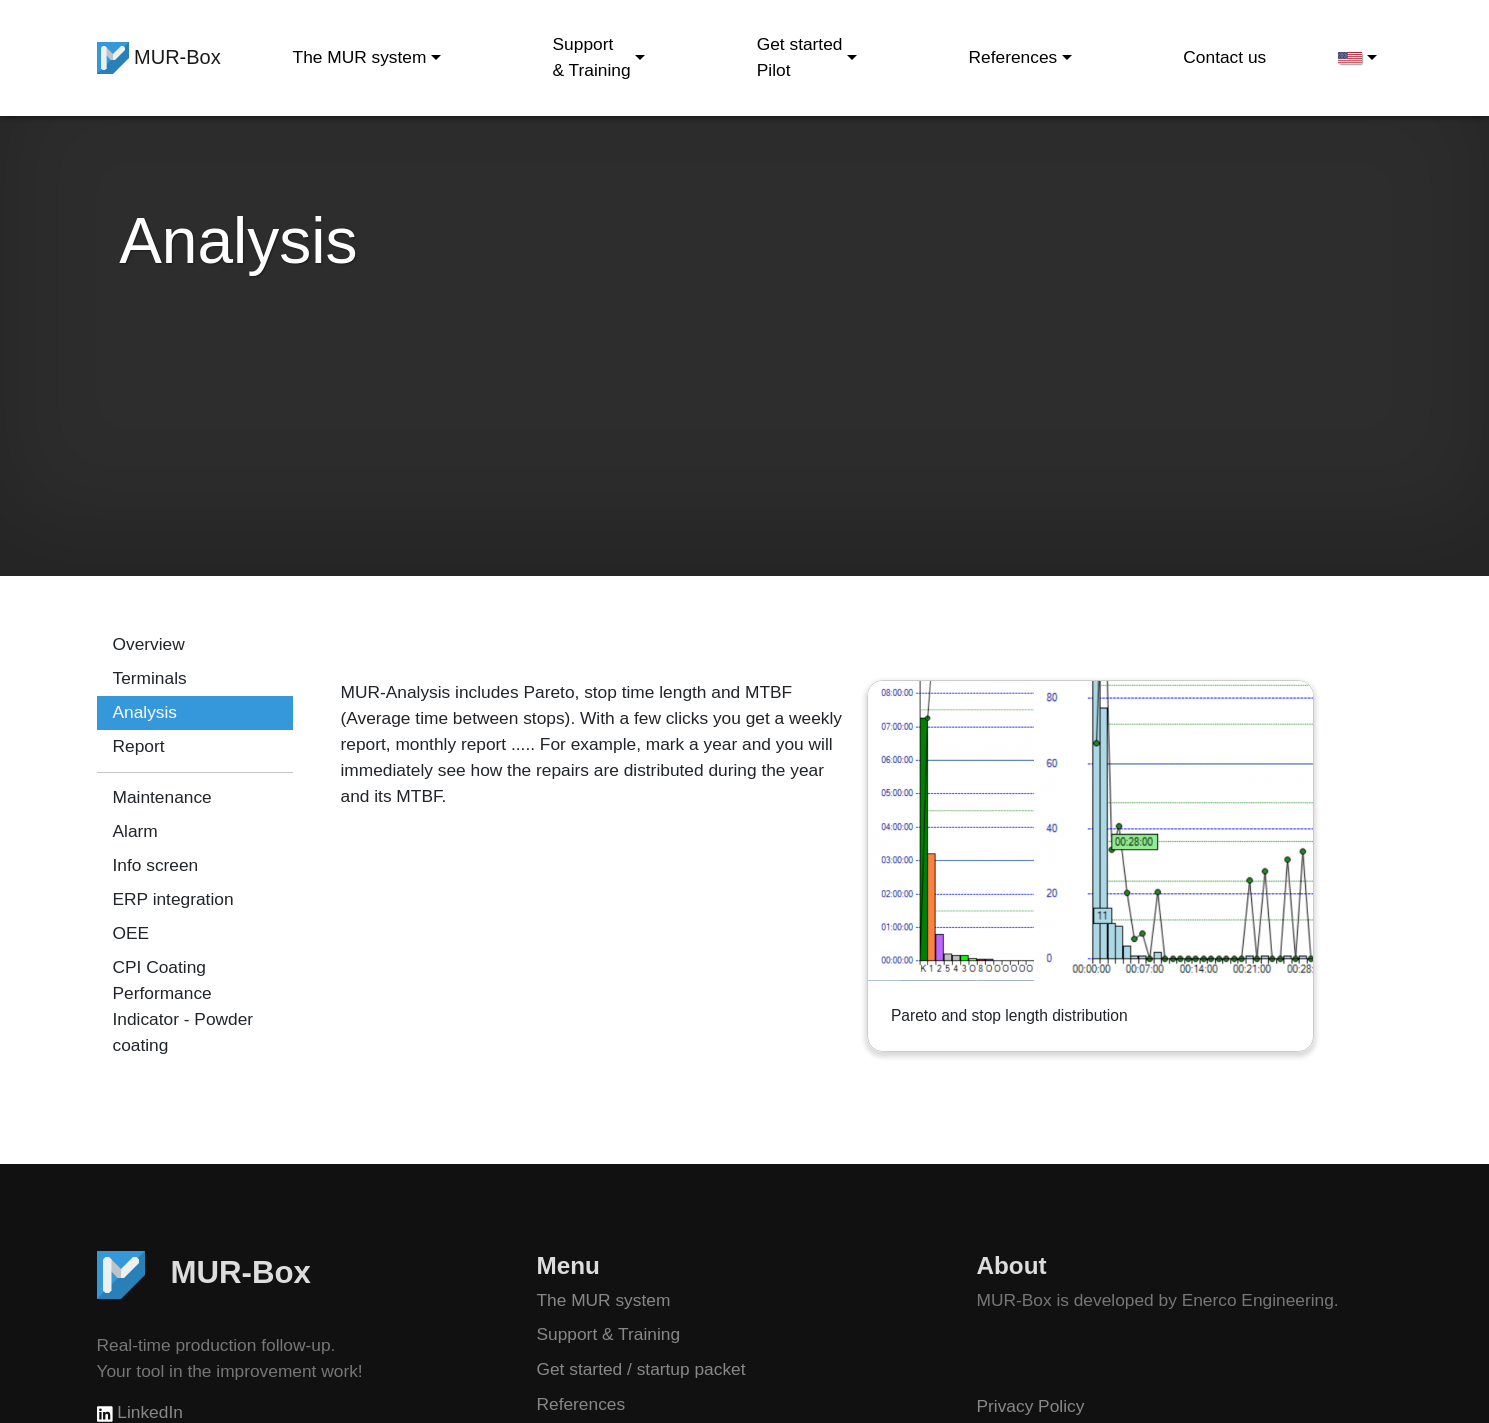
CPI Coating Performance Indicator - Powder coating (183, 1006)
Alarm (135, 831)
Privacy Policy (1031, 1406)
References (581, 1404)
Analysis (145, 712)
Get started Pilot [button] (800, 57)
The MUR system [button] (360, 57)
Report (139, 746)
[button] (1357, 58)
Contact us (1224, 57)
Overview (149, 644)
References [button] (1013, 57)
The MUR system (604, 1300)
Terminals (150, 678)
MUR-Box (159, 58)
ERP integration (173, 899)
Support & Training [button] (592, 57)
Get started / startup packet (641, 1369)
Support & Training (609, 1334)
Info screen (156, 865)
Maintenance (162, 797)
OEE (131, 933)
